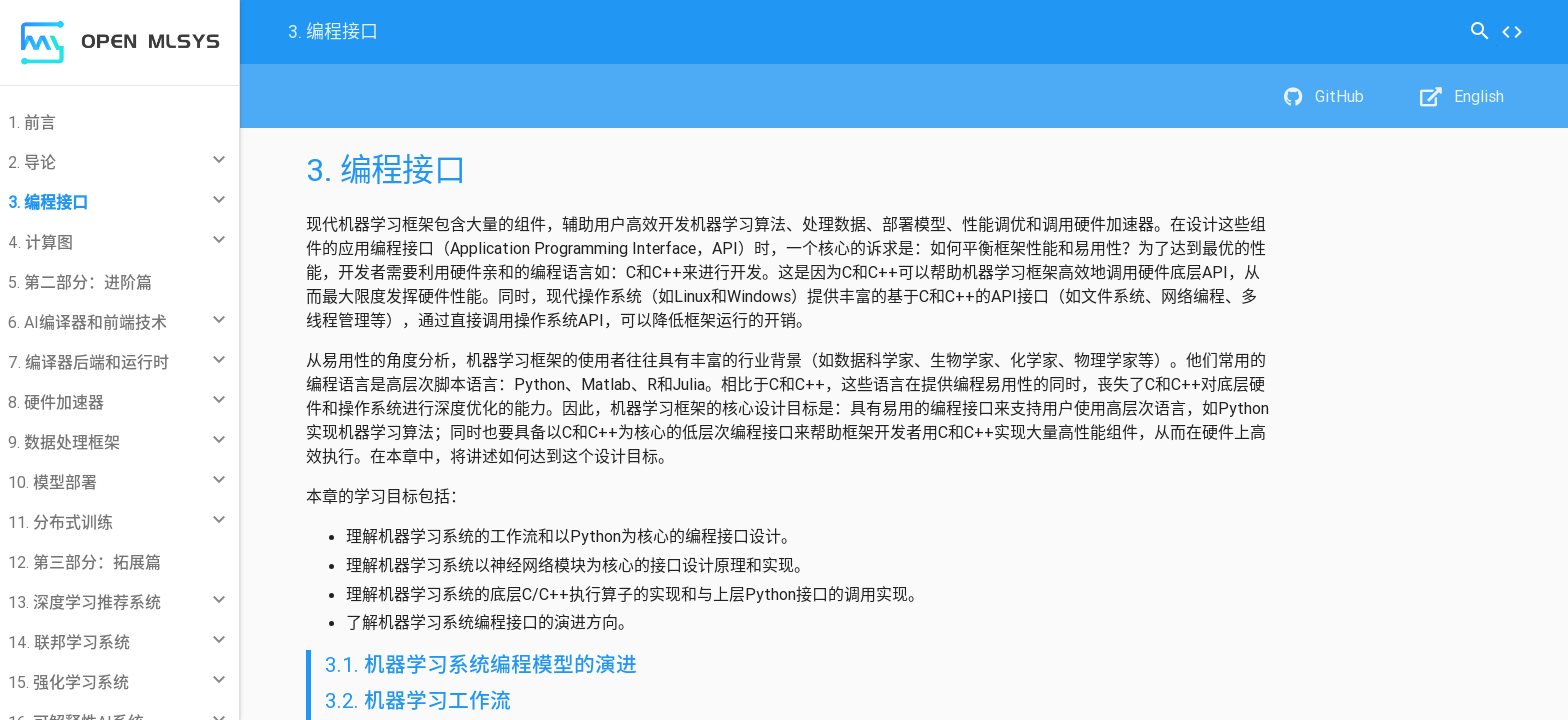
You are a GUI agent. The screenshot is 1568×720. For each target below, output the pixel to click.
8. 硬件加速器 (56, 402)
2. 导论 (32, 162)
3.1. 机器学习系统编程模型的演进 (481, 665)
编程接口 (333, 31)
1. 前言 (32, 122)
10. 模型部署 (52, 482)
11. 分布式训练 (60, 522)
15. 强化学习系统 (68, 682)
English (1462, 96)
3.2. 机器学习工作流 (418, 701)
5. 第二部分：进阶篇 (80, 282)
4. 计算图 (40, 242)
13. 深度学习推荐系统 (84, 602)
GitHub (1324, 96)
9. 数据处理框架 (64, 442)
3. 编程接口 (48, 202)
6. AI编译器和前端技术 (87, 322)
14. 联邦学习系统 (69, 642)
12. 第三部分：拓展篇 (84, 562)
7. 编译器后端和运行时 (88, 362)
